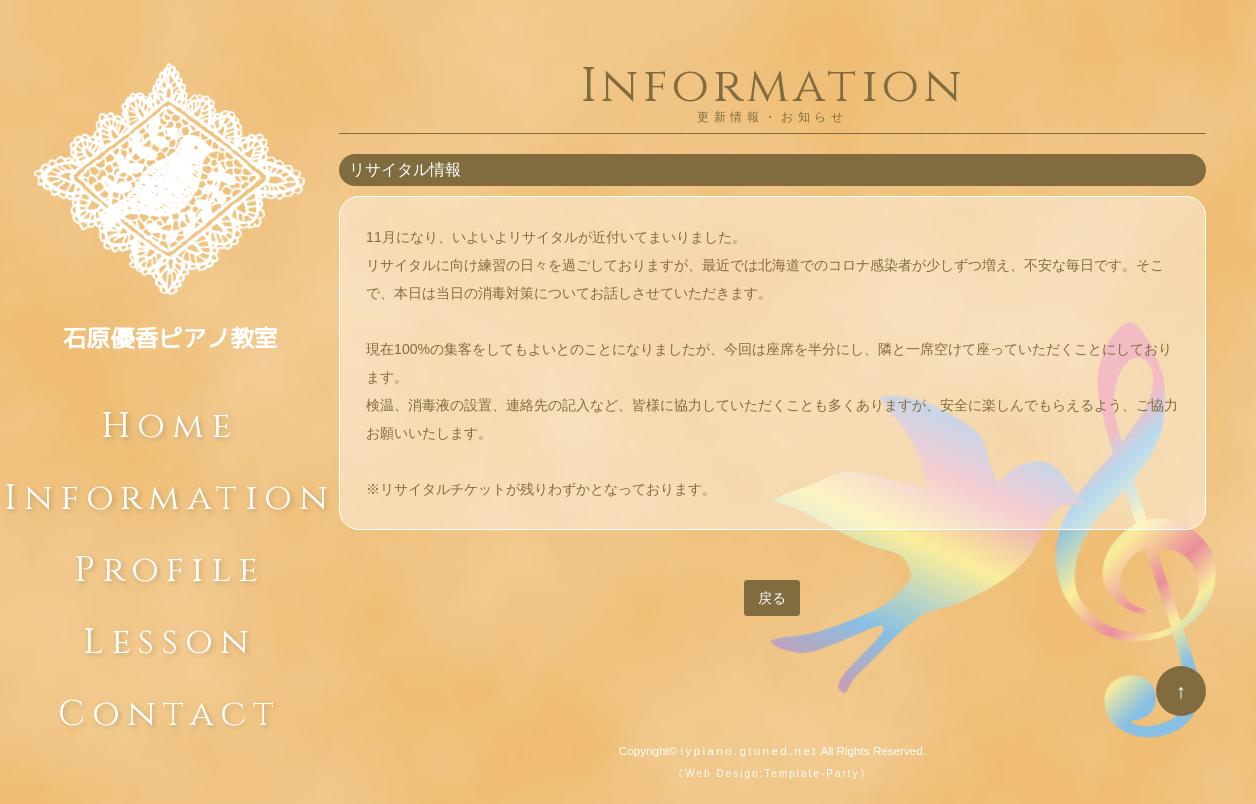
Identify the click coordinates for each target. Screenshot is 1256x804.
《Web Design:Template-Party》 (772, 773)
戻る (772, 598)
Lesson (169, 636)
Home (170, 420)
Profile (169, 564)
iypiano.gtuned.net (749, 750)
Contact (169, 708)
